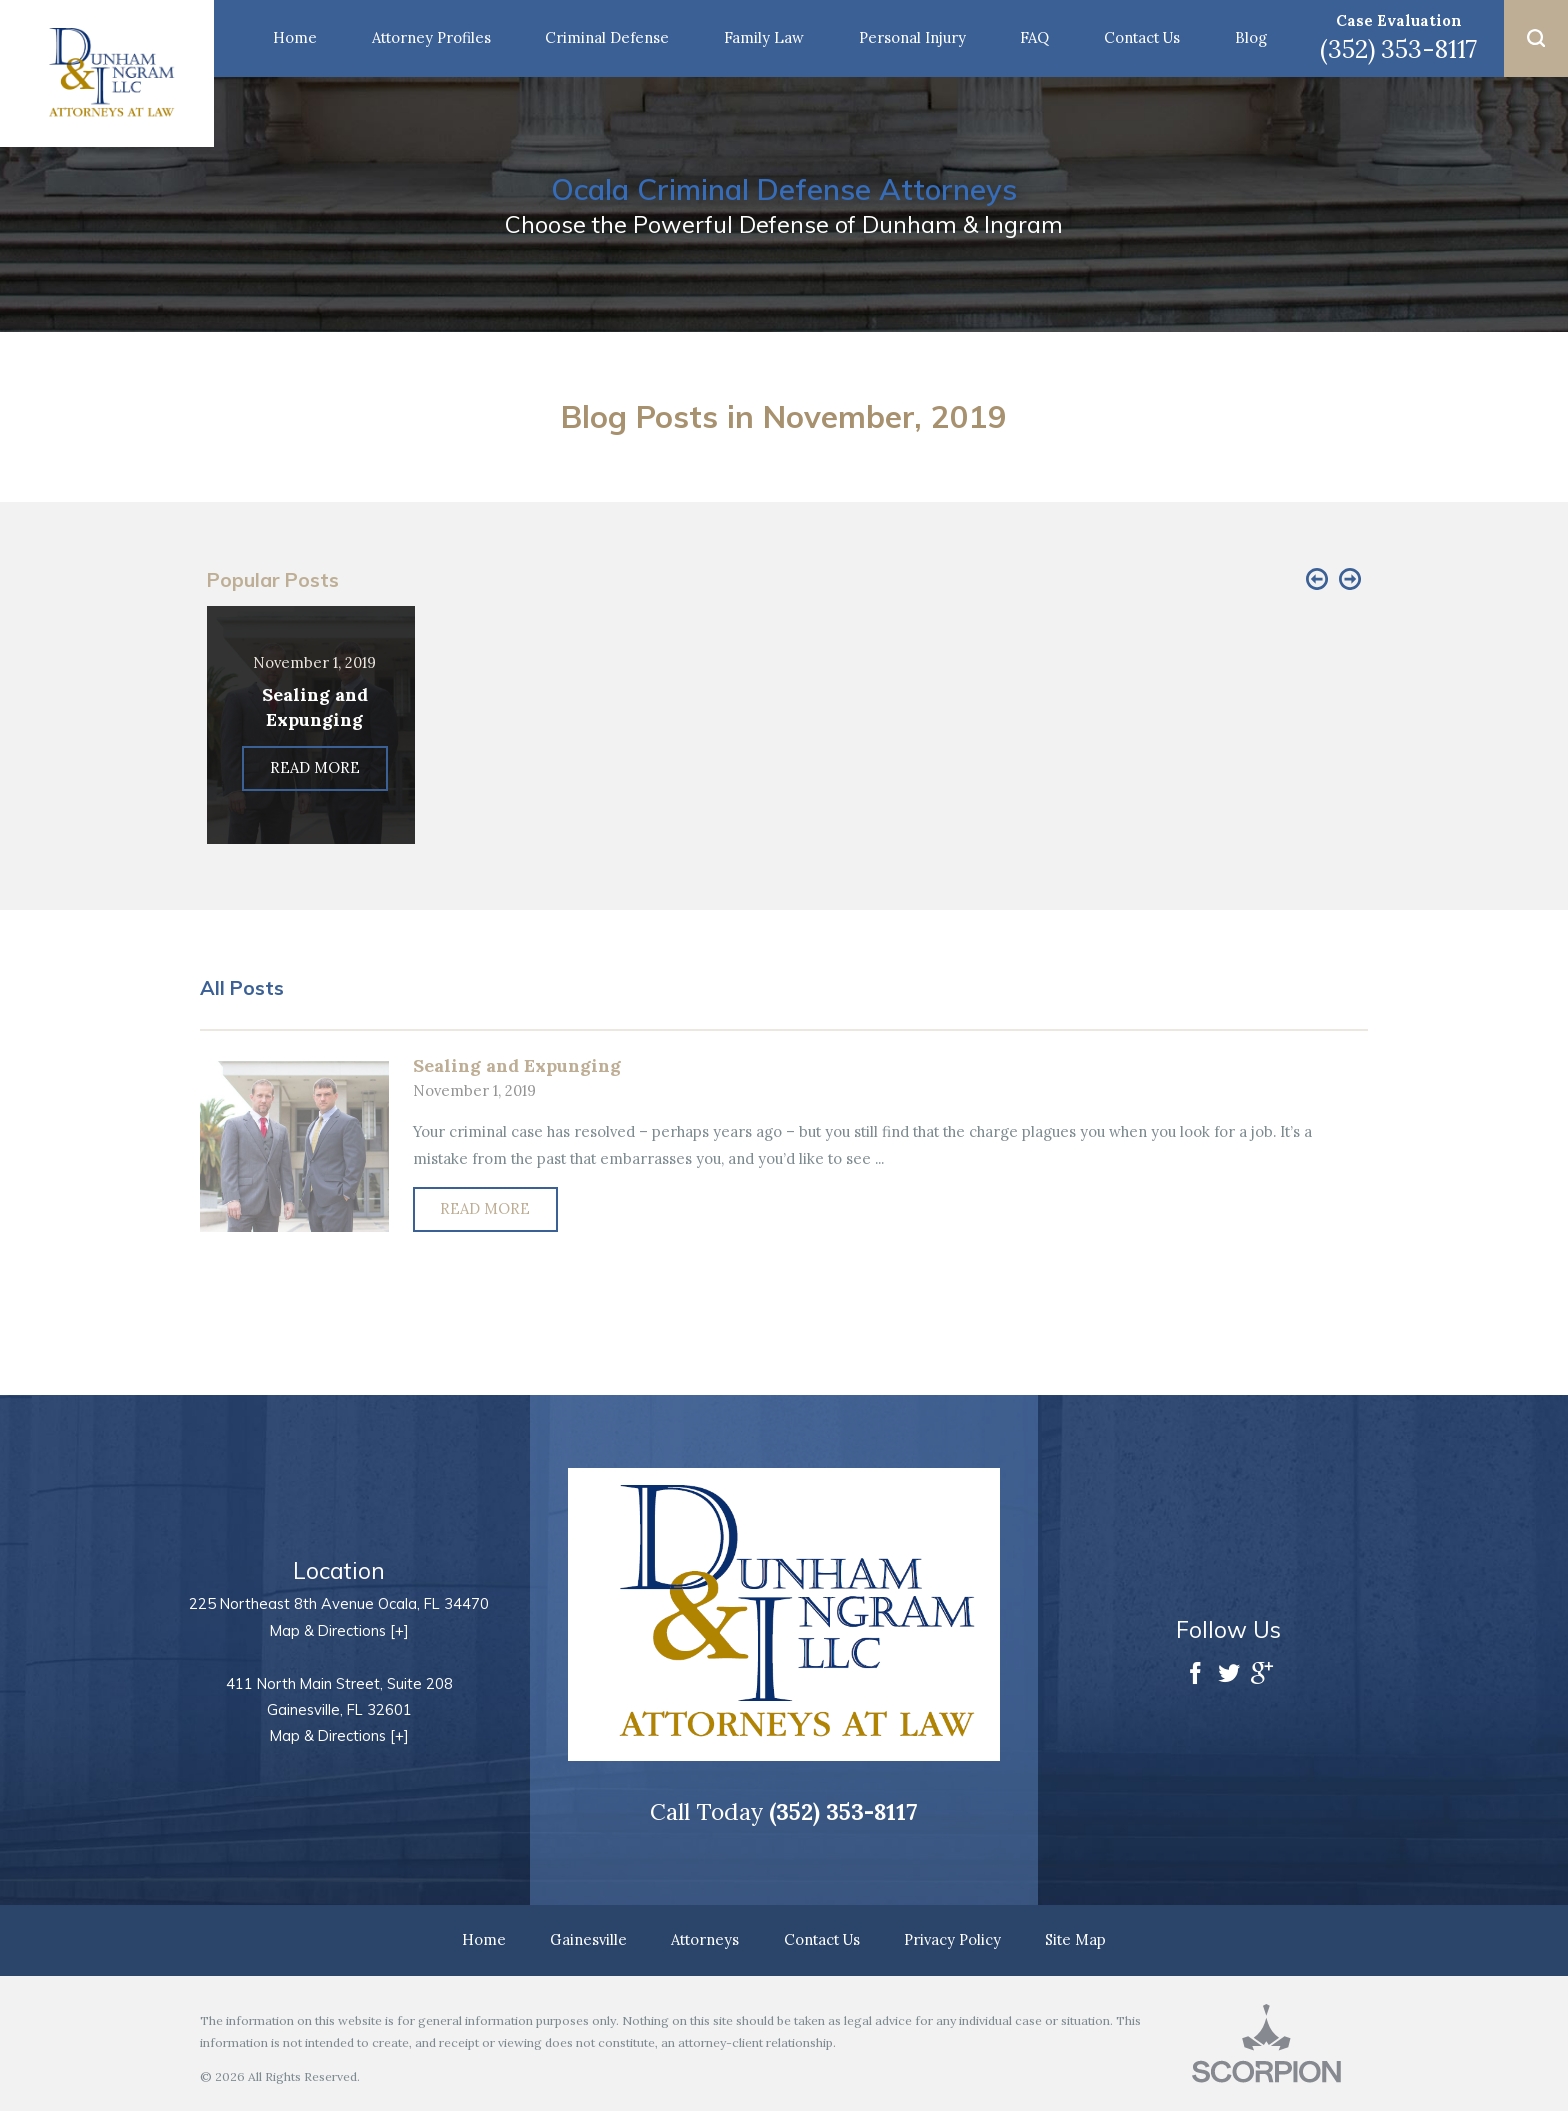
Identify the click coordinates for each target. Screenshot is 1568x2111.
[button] (1536, 38)
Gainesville (588, 1939)
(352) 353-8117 (1398, 49)
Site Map (1075, 1939)
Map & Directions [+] (339, 1630)
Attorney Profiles (431, 37)
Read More (485, 1208)
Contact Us (1142, 37)
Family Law (764, 37)
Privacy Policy (952, 1939)
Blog (1251, 37)
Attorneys (705, 1939)
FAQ (1034, 37)
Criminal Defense (607, 37)
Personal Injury (912, 37)
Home (295, 37)
